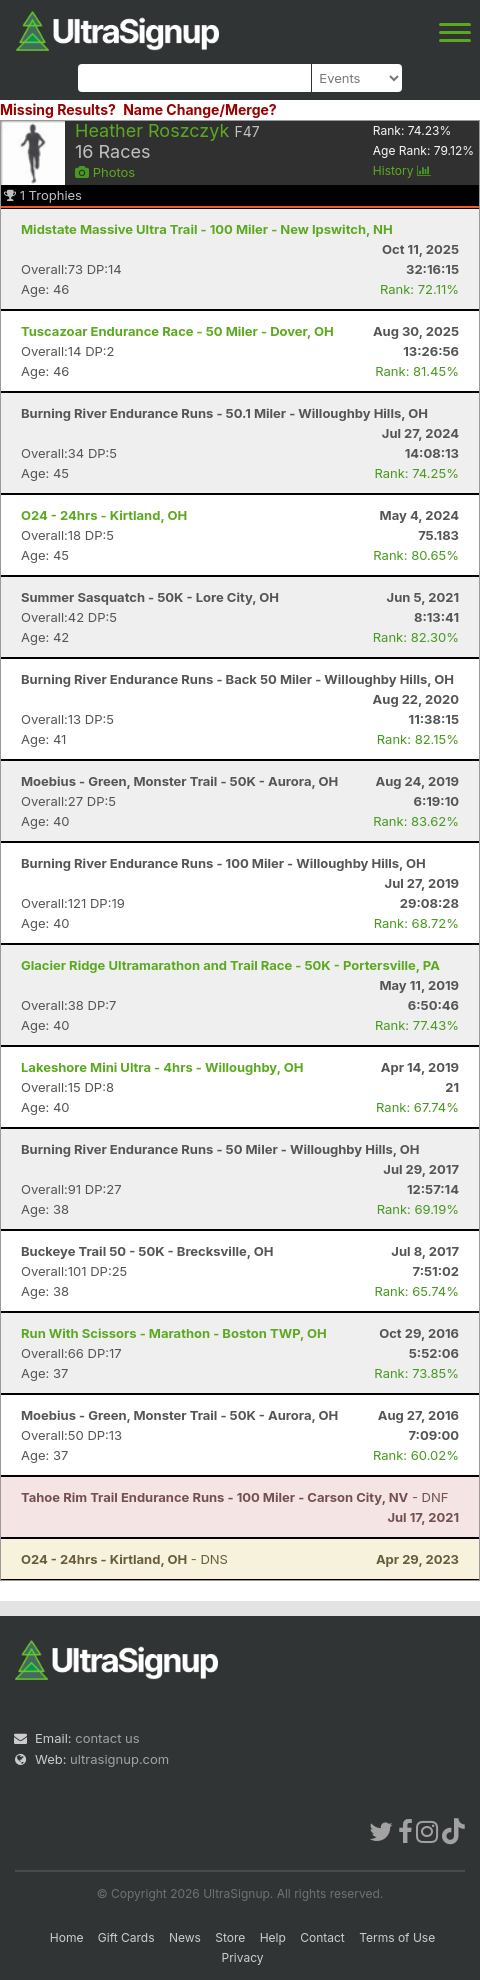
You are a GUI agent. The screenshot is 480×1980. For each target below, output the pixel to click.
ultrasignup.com (119, 1759)
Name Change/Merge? (200, 109)
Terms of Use (397, 1937)
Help (273, 1937)
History (402, 170)
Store (230, 1937)
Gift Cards (126, 1937)
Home (67, 1937)
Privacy (243, 1957)
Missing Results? (58, 109)
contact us (107, 1738)
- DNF (234, 1497)
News (185, 1937)
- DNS (124, 1559)
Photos (105, 172)
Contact (322, 1937)
